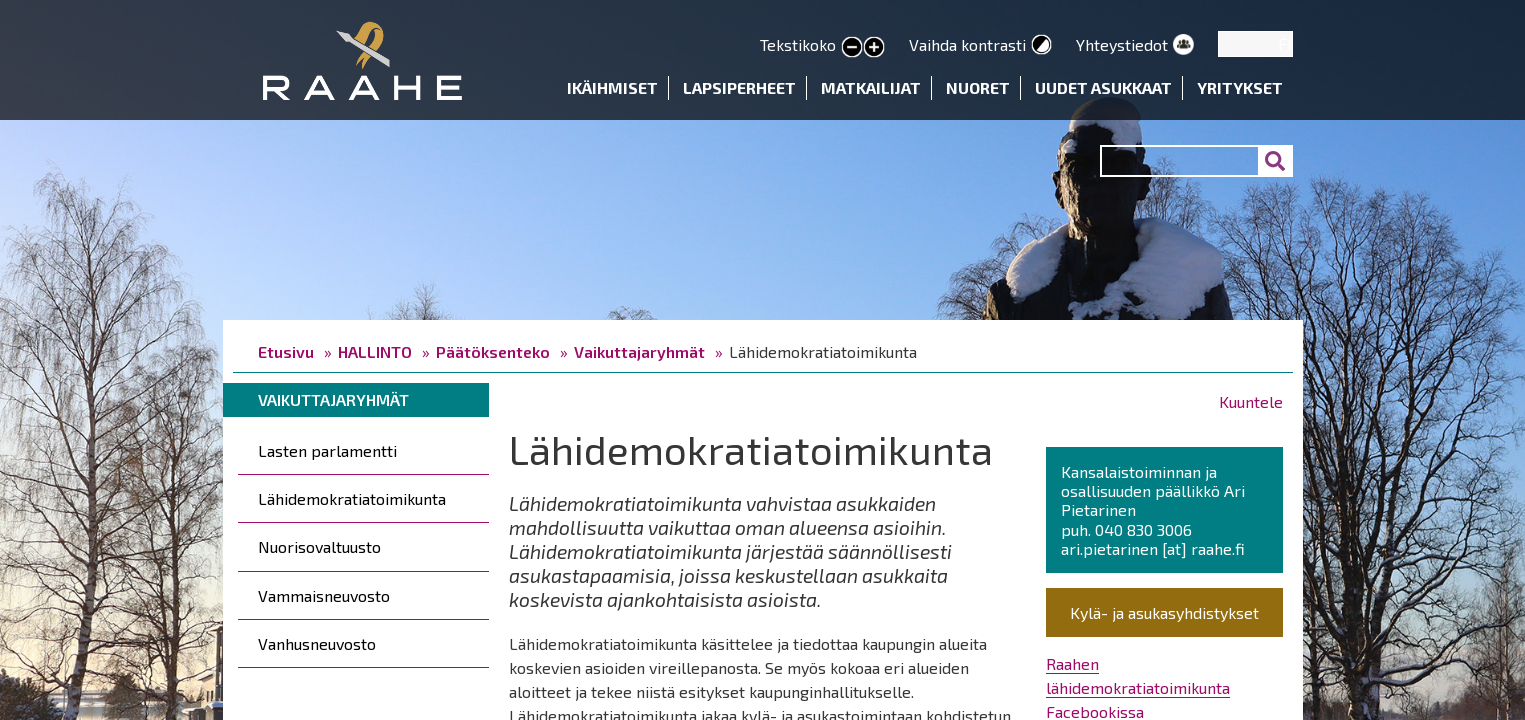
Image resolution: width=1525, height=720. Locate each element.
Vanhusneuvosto (317, 643)
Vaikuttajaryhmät (639, 351)
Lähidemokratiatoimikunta (352, 498)
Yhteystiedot (1122, 44)
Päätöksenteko (493, 351)
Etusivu (286, 351)
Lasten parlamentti (327, 450)
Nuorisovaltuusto (319, 546)
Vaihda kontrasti (967, 44)
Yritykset (1240, 87)
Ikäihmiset (612, 87)
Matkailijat (871, 87)
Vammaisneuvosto (324, 595)
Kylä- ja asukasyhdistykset (1164, 612)
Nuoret (978, 87)
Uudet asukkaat (1103, 87)
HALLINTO (375, 351)
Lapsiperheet (739, 87)
